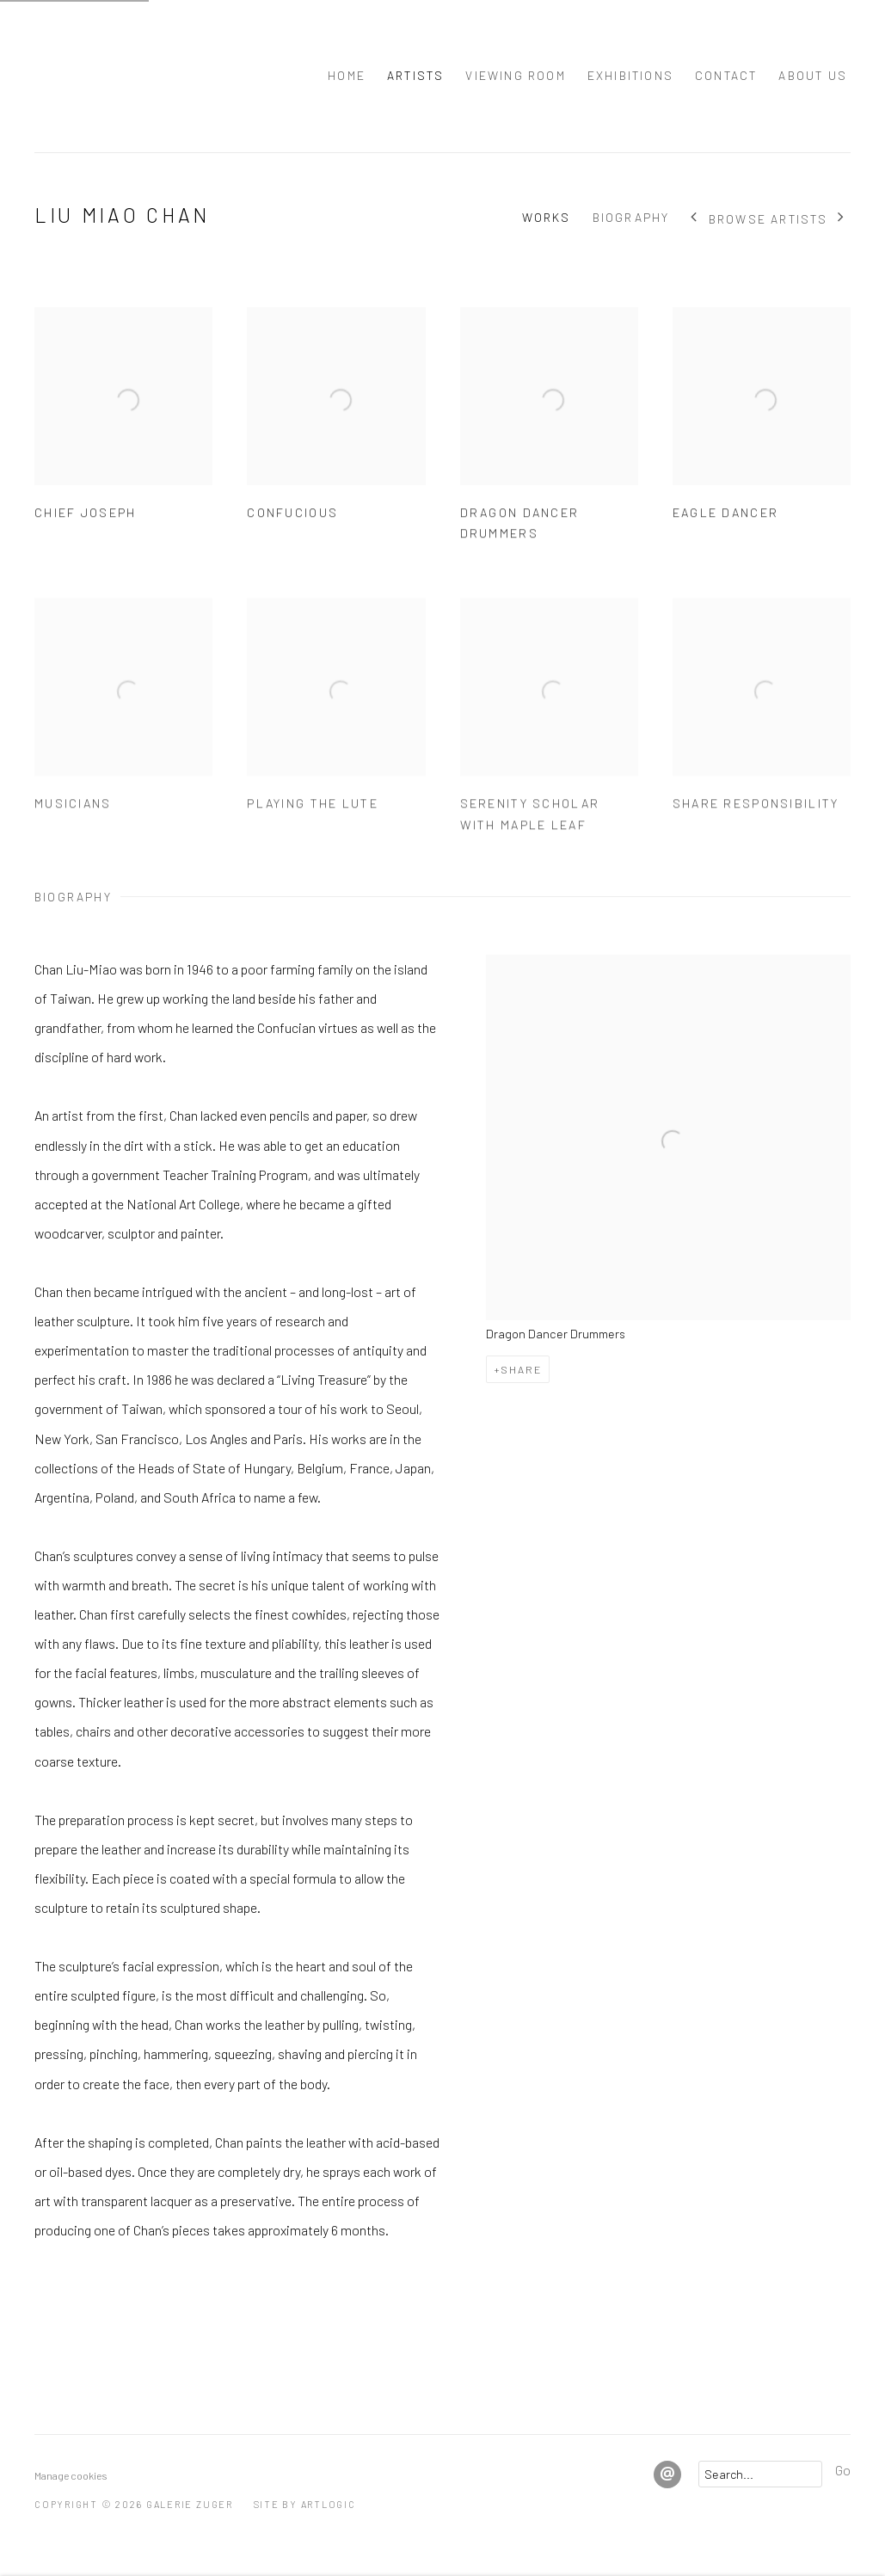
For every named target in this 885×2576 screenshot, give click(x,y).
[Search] (760, 2474)
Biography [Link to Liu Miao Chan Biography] (631, 217)
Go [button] (843, 2470)
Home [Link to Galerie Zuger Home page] (347, 75)
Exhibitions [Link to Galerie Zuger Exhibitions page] (630, 75)
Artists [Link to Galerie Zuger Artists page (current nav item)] (415, 75)
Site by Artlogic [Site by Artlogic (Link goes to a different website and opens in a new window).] (305, 2504)
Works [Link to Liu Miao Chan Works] (546, 217)
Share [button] (521, 1369)
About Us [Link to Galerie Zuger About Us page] (812, 75)
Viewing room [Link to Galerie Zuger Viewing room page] (515, 75)
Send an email (667, 2474)
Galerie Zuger (111, 76)
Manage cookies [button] (71, 2475)
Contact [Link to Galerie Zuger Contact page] (726, 75)
